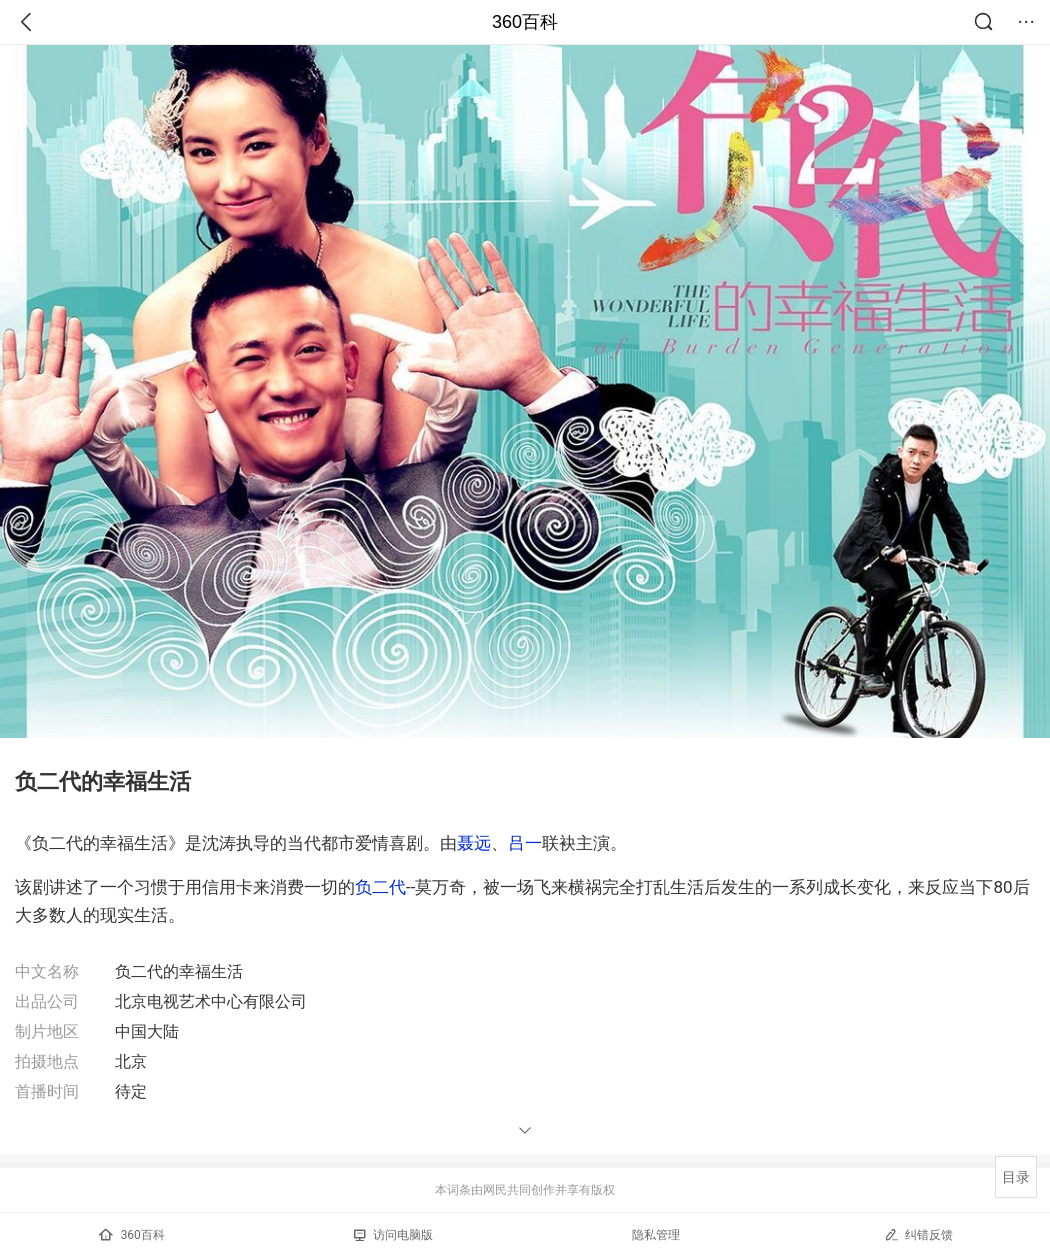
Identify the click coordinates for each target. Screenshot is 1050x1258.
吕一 (525, 843)
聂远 (474, 843)
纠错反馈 (918, 1234)
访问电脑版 (393, 1235)
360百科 (525, 22)
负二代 (380, 887)
